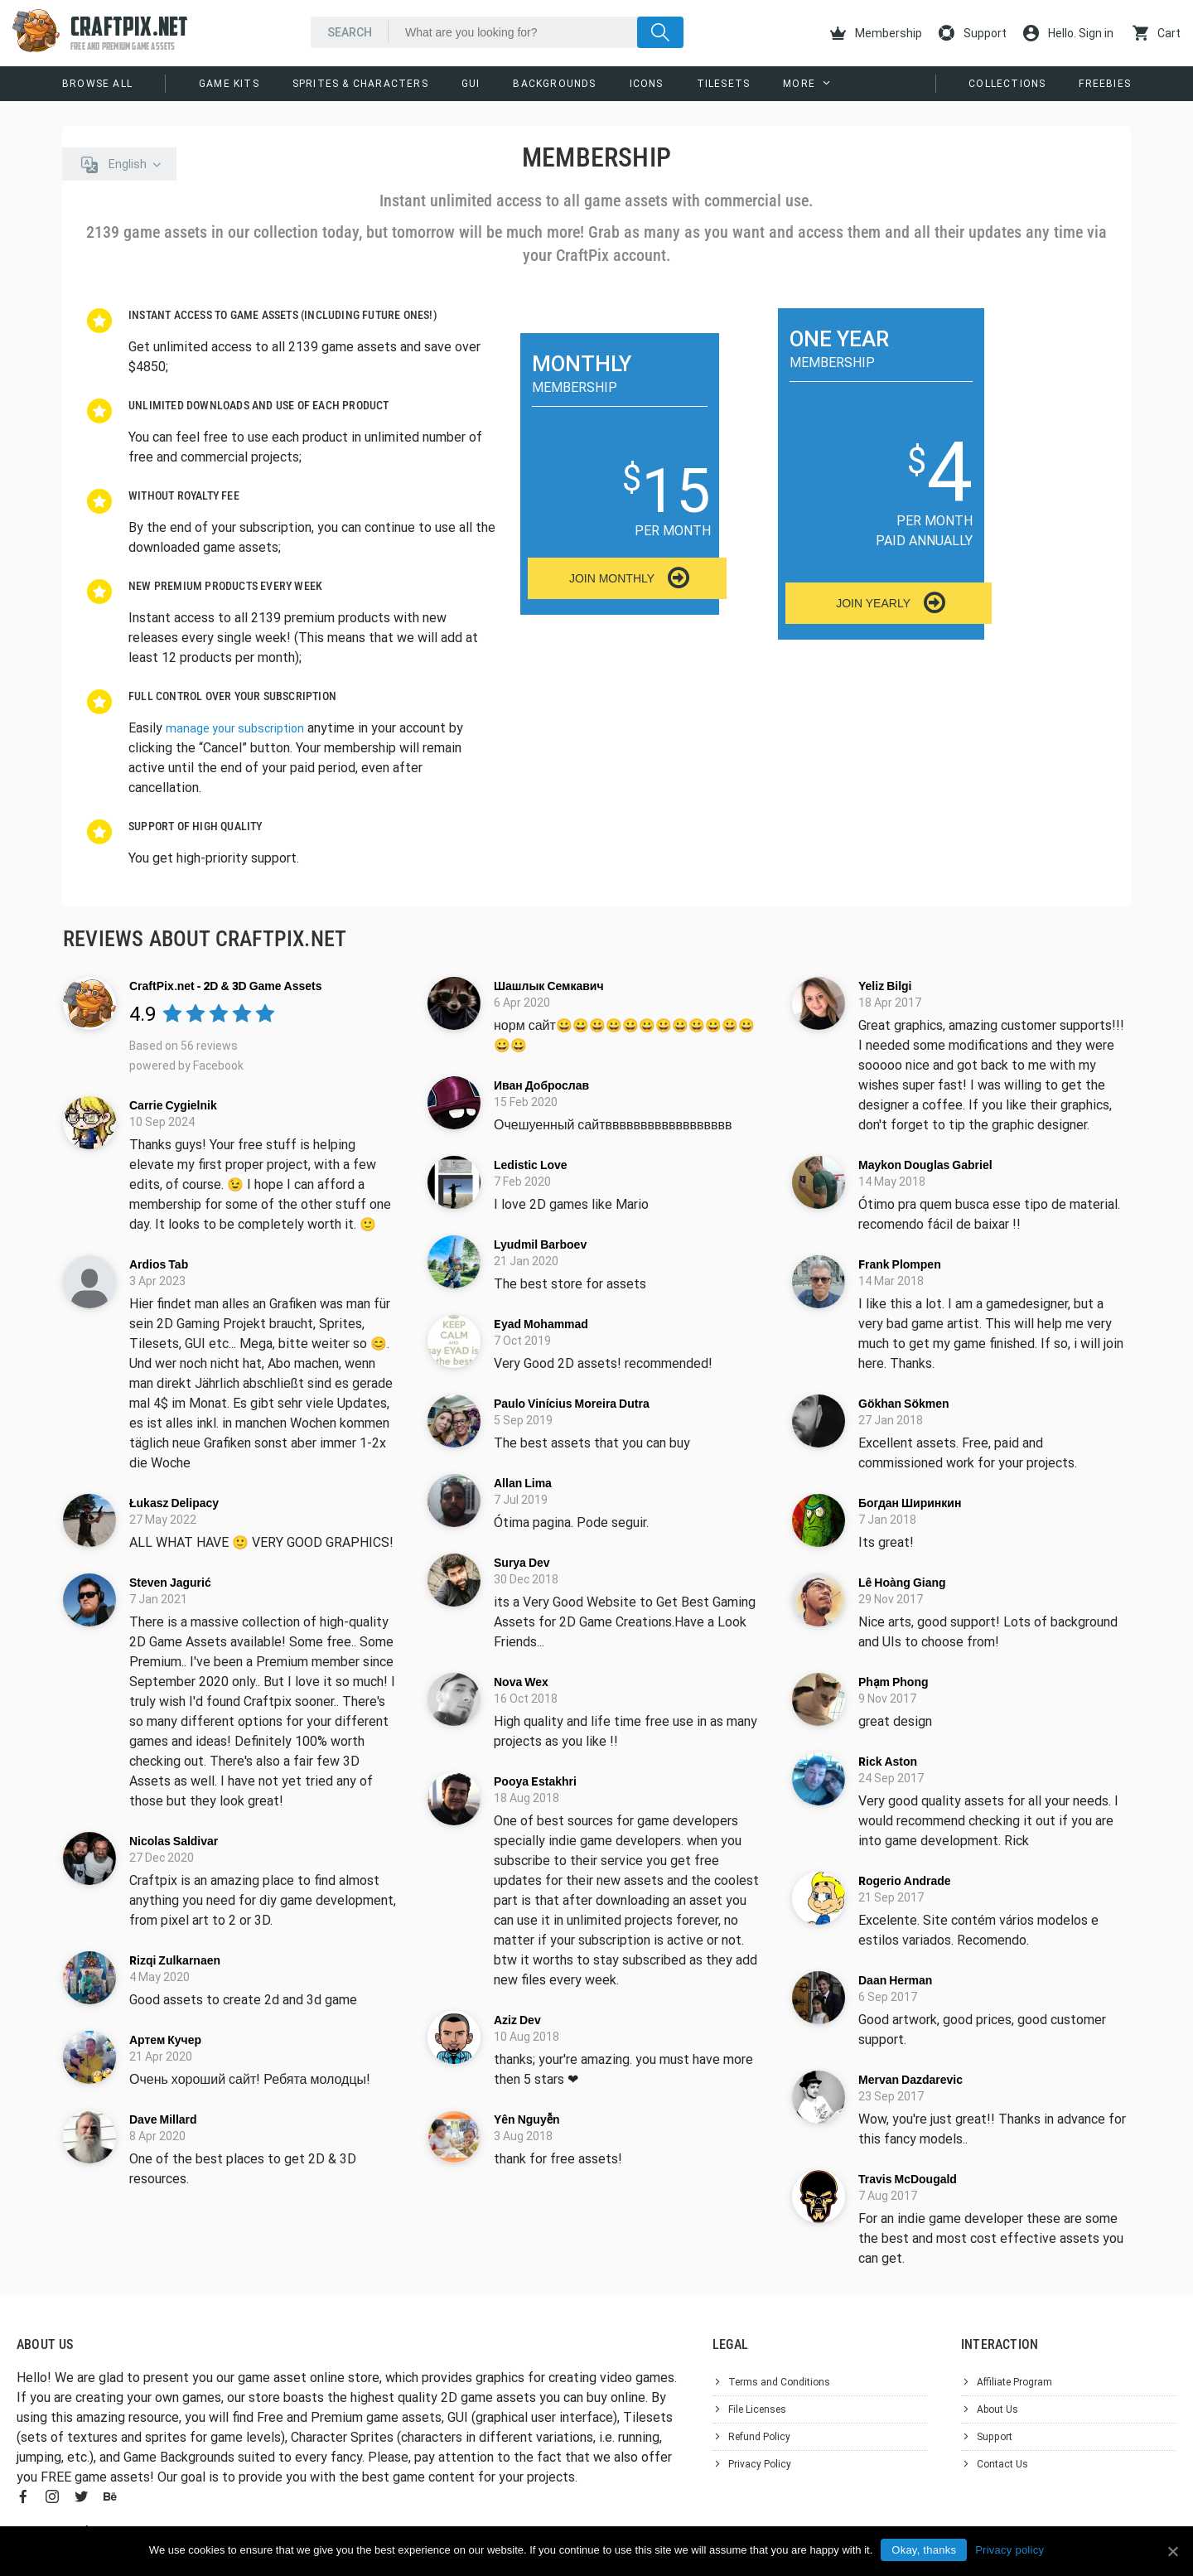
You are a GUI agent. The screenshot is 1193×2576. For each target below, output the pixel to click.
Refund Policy (759, 2437)
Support (973, 33)
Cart (1157, 33)
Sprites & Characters (360, 83)
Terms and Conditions (779, 2382)
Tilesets (724, 83)
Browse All (97, 83)
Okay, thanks (923, 2550)
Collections (1007, 83)
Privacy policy (1009, 2550)
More (799, 83)
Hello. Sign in (1068, 33)
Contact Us (1002, 2464)
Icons (647, 83)
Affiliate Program (1014, 2382)
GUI (471, 83)
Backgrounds (554, 83)
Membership (876, 33)
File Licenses (757, 2409)
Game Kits (229, 83)
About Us (997, 2409)
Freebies (1105, 83)
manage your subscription (235, 728)
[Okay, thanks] (1172, 2551)
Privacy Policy (759, 2464)
